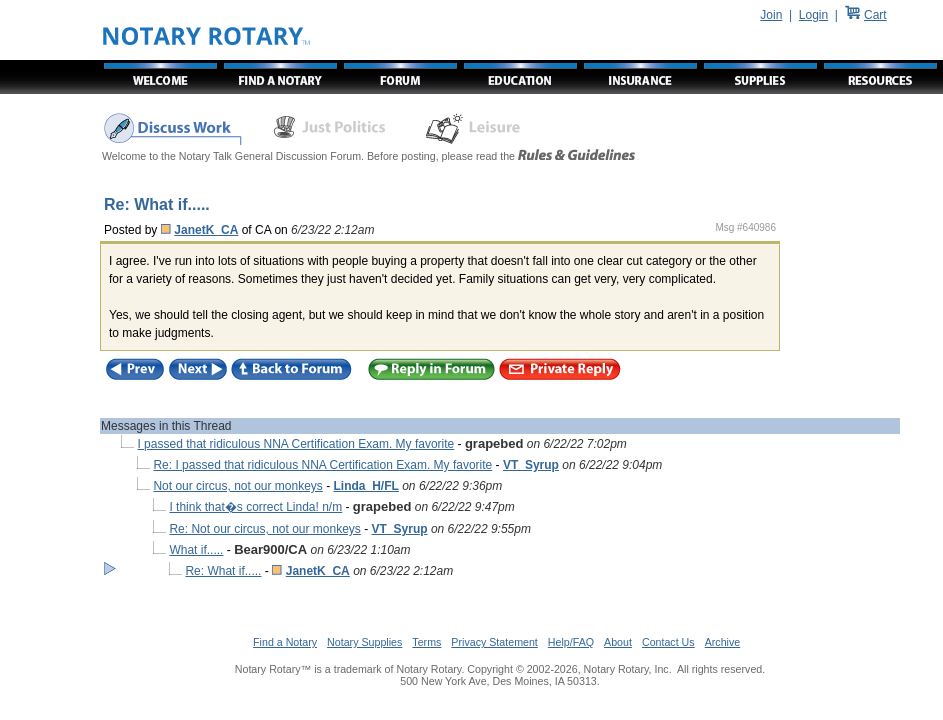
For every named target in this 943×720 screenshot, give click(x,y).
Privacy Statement (494, 642)
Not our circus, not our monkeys (237, 486)
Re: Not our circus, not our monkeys (264, 529)
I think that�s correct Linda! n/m (255, 507)
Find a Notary (285, 642)
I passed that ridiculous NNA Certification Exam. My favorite (295, 444)
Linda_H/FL (366, 486)
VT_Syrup (531, 465)
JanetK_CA (206, 230)
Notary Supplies (364, 642)
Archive (723, 642)
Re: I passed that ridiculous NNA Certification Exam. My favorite (322, 465)
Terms (426, 642)
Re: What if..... (223, 571)
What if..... (196, 550)
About (618, 642)
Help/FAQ (571, 642)
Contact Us (668, 642)
